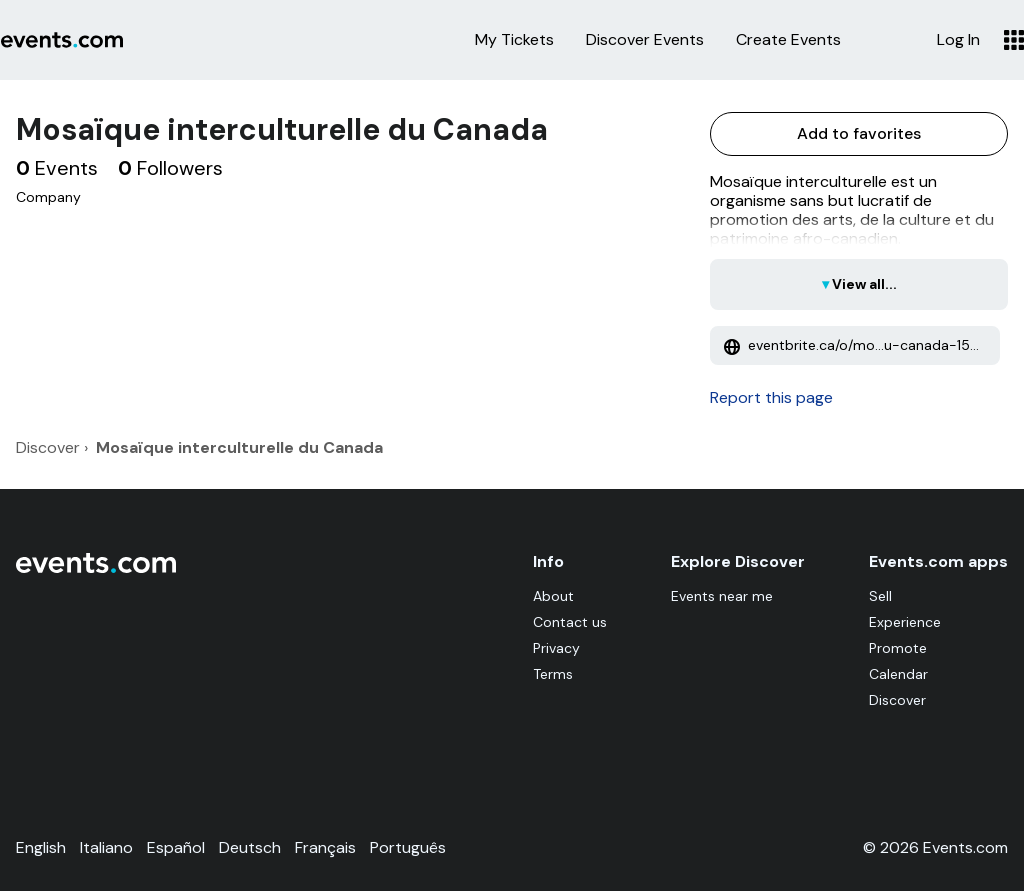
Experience (905, 622)
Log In (958, 40)
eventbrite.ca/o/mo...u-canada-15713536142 (862, 345)
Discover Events (645, 40)
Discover (897, 700)
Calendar (898, 674)
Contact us (570, 622)
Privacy (556, 648)
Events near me (722, 596)
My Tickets (514, 40)
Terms (553, 674)
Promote (898, 648)
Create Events (788, 40)
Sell (880, 596)
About (553, 596)
